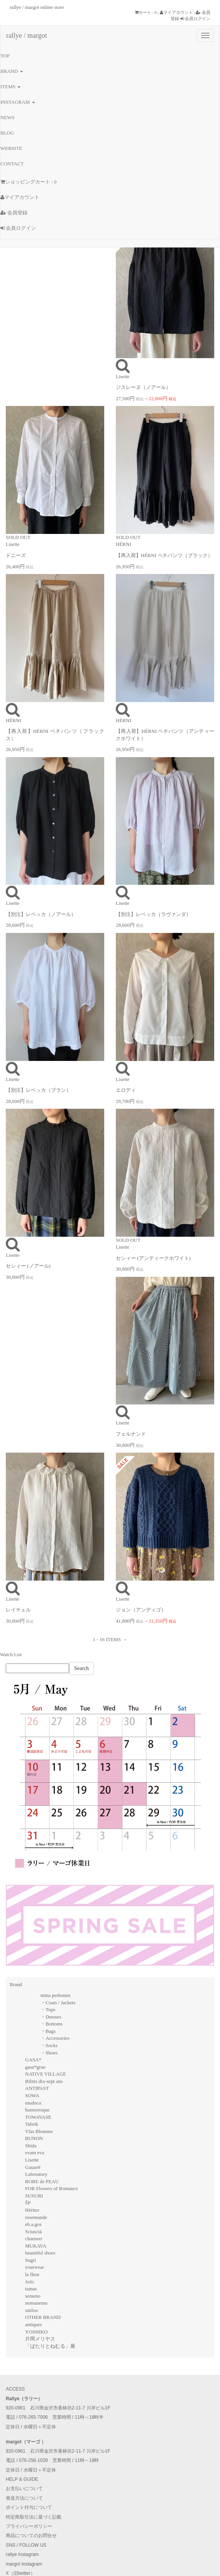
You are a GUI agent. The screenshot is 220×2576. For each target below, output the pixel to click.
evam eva (34, 2152)
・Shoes (49, 2053)
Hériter (32, 2210)
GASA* (33, 2059)
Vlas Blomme (39, 2131)
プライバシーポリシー (29, 2526)
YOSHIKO (36, 2332)
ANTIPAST (37, 2088)
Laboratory (36, 2174)
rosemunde (36, 2217)
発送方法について (24, 2498)
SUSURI (34, 2196)
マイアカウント (176, 12)
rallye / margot (26, 35)
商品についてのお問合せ (31, 2535)
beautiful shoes (40, 2253)
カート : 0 (146, 12)
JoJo (29, 2282)
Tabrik (31, 2124)
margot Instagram (24, 2564)
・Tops (48, 2009)
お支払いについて (24, 2488)
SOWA (32, 2095)
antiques (33, 2324)
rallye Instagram (22, 2554)
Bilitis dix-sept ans (44, 2081)
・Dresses (51, 2017)
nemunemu (36, 2303)
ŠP (27, 2203)
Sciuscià (33, 2231)
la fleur (32, 2274)
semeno (33, 2296)
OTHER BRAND (43, 2317)
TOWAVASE (38, 2117)
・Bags (48, 2031)
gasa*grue (35, 2067)
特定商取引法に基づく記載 (33, 2517)
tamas (31, 2288)
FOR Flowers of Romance (51, 2188)
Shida (31, 2145)
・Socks (49, 2045)
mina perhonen (56, 1995)
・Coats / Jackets (58, 2002)
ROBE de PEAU (42, 2181)
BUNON (34, 2138)
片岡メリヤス (40, 2339)
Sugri (30, 2260)
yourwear (34, 2267)
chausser (33, 2238)
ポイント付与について (29, 2507)
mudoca (33, 2103)
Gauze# (33, 2167)
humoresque (37, 2110)
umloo (31, 2310)
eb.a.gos (33, 2224)
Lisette (32, 2160)
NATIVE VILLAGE (45, 2074)
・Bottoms (52, 2024)
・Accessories (55, 2038)
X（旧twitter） (20, 2573)
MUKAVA (35, 2246)
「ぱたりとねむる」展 (50, 2346)
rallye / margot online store (37, 7)
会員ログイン (195, 18)
